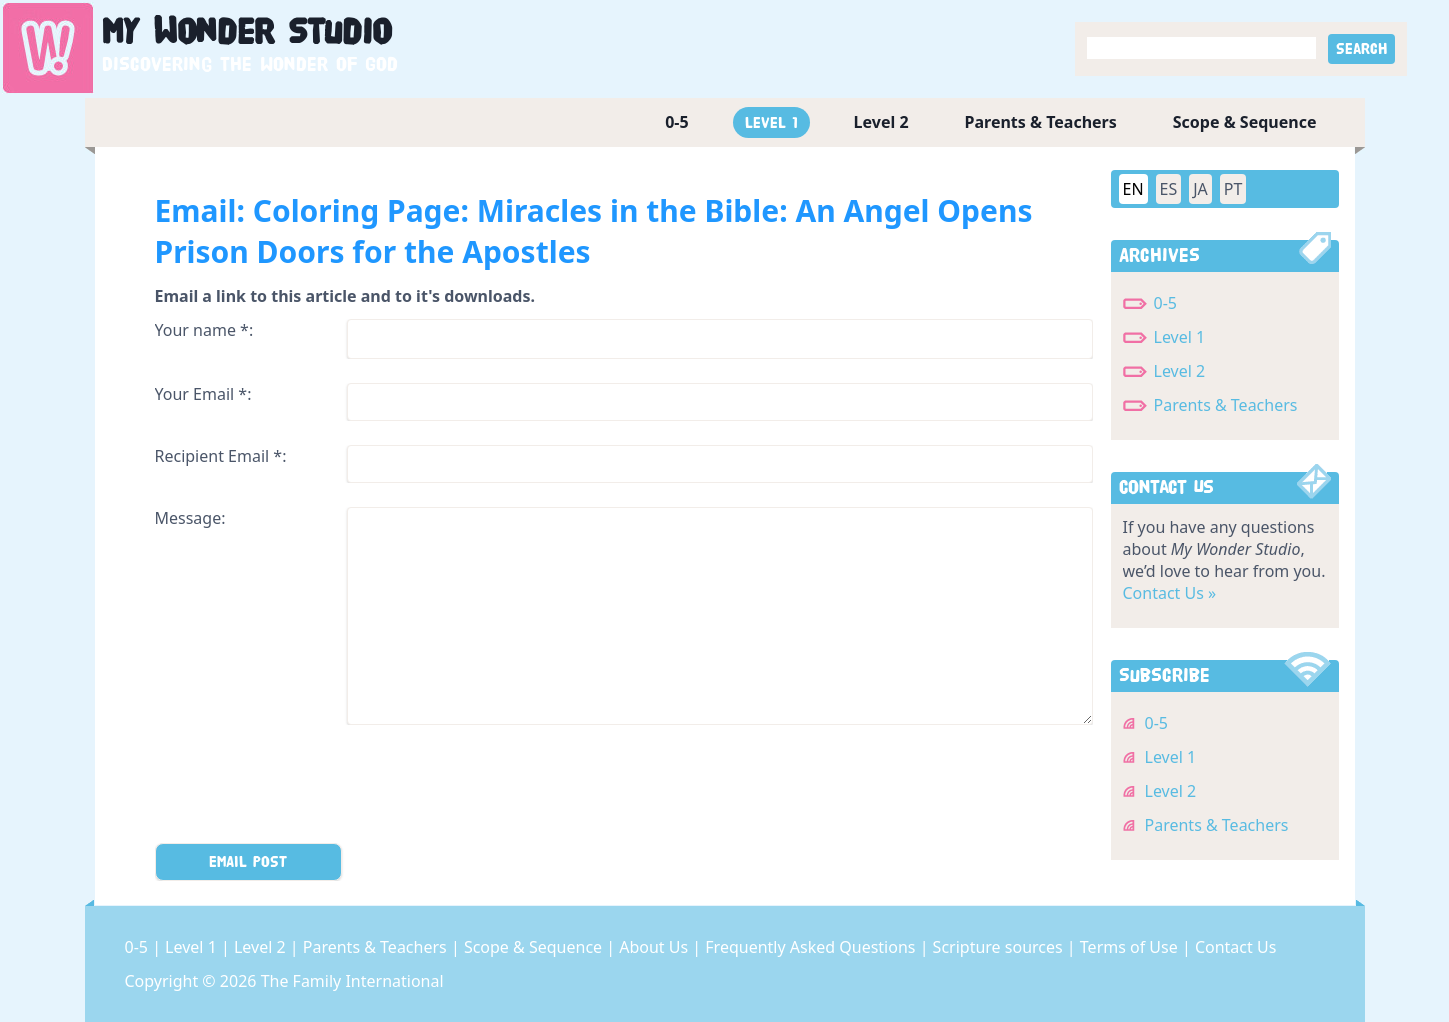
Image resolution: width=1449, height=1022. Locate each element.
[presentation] (307, 788)
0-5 (676, 122)
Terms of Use (1131, 947)
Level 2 (881, 122)
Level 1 (771, 122)
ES (1169, 189)
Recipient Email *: (221, 456)
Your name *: (204, 330)
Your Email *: (203, 394)
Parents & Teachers (1041, 122)
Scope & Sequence (1245, 122)
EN (1133, 189)
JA (1200, 189)
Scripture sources (1000, 947)
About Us (655, 947)
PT (1233, 189)
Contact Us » (1170, 593)
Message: (190, 518)
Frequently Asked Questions (812, 947)
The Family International (352, 981)
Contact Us (1235, 947)
